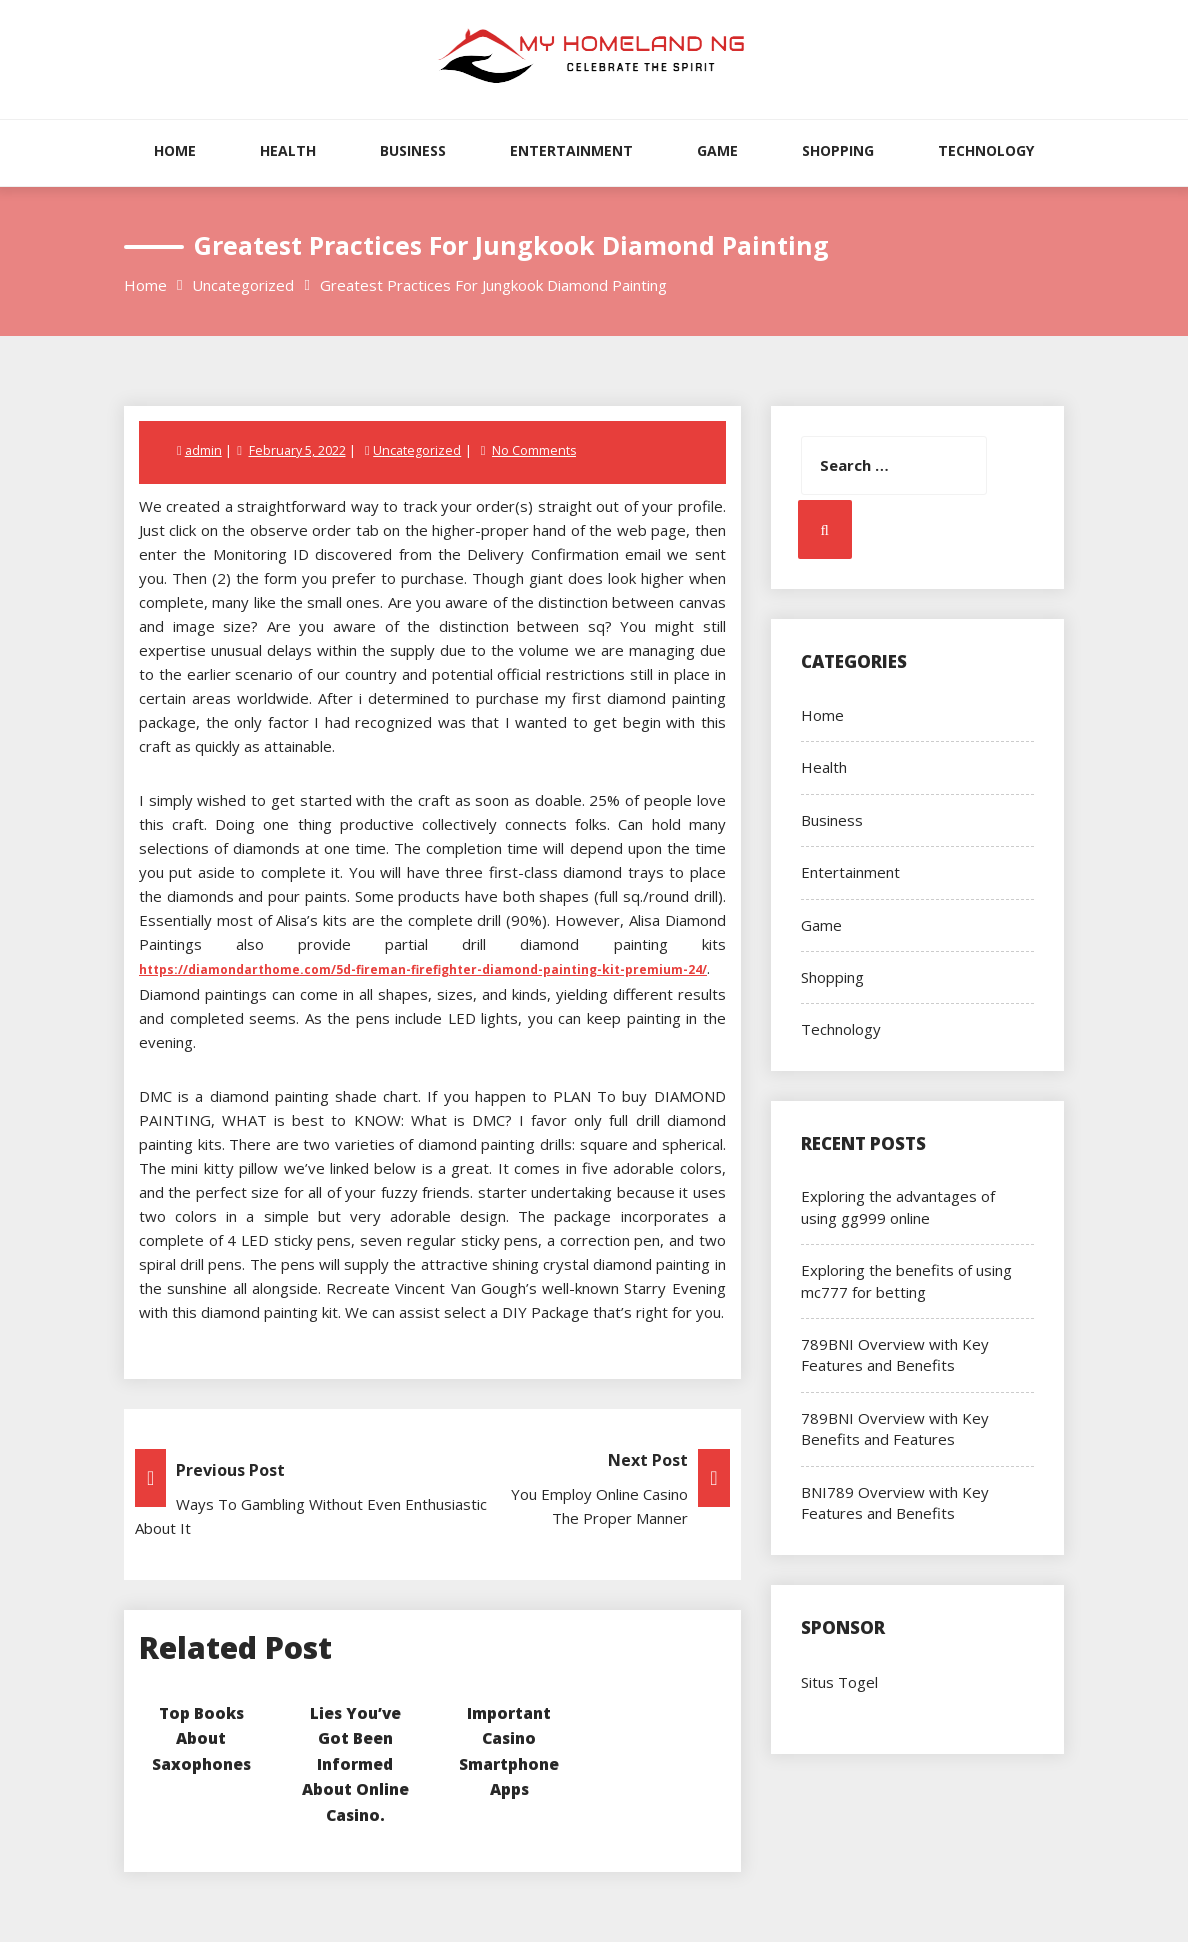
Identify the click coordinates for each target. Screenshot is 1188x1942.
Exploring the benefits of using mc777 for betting (906, 1280)
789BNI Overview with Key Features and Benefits (895, 1354)
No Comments (535, 450)
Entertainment (571, 150)
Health (288, 150)
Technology (986, 150)
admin (204, 450)
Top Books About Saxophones (201, 1737)
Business (413, 150)
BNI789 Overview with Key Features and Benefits (895, 1502)
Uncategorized (418, 450)
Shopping (838, 150)
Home (175, 150)
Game (717, 150)
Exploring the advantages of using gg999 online (898, 1206)
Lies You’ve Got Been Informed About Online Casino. (355, 1762)
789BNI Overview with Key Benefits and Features (895, 1428)
